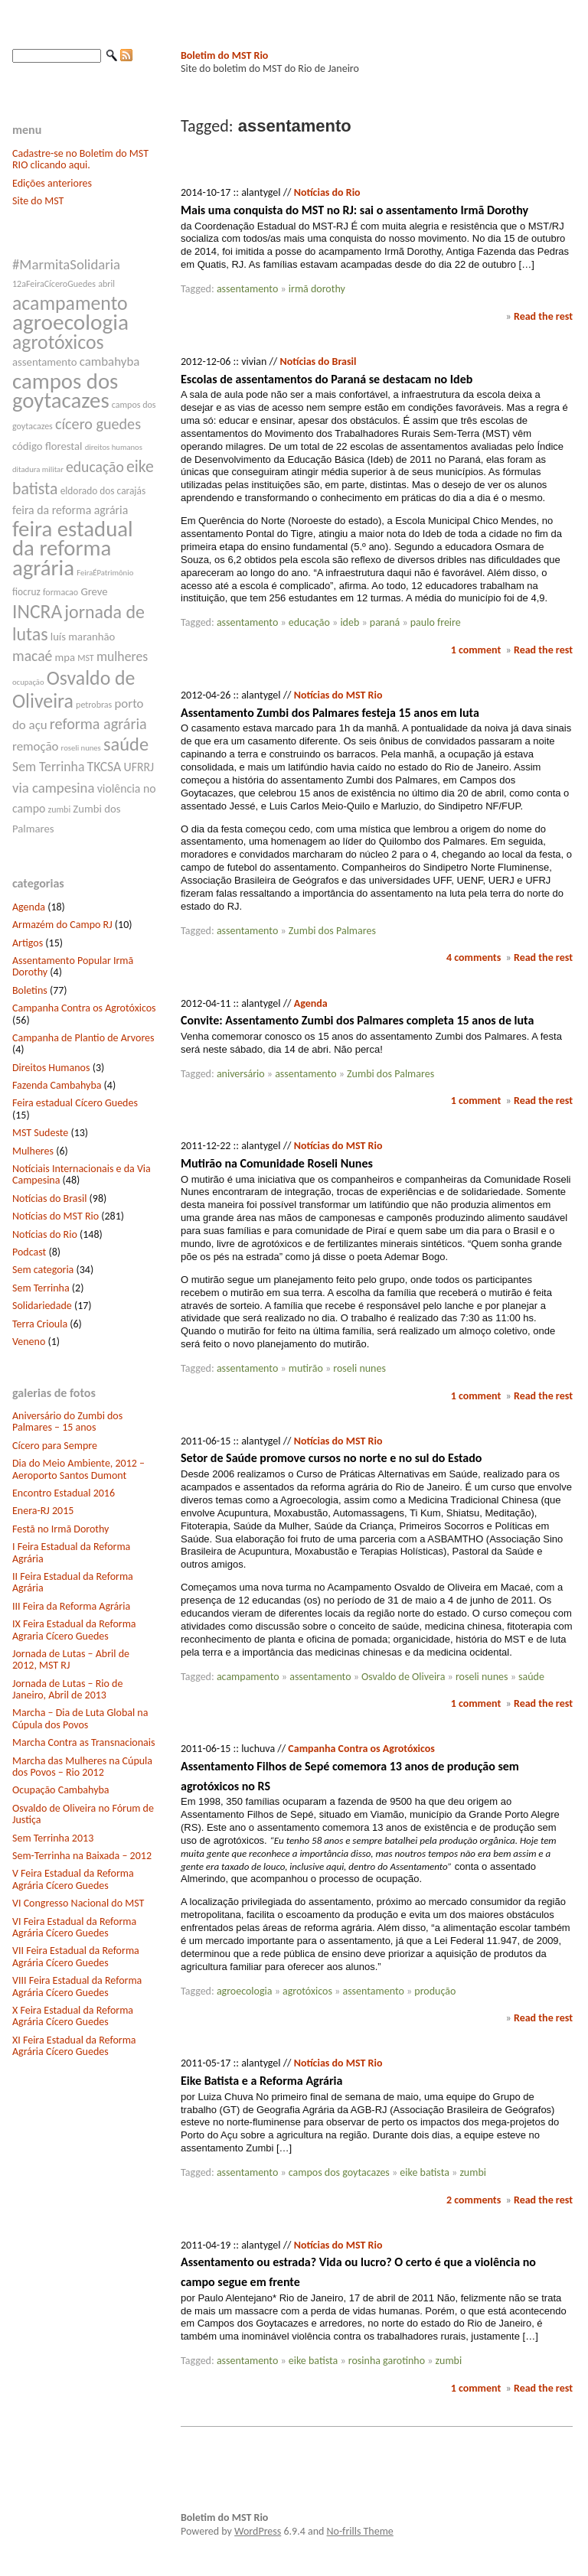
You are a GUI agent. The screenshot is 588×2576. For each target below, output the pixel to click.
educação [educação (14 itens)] (95, 467)
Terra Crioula (39, 1323)
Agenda (28, 906)
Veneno (28, 1341)
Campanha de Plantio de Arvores (83, 1037)
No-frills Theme (360, 2531)
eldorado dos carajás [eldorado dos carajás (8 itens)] (103, 490)
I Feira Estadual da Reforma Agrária (71, 1552)
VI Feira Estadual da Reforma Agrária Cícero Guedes (74, 1927)
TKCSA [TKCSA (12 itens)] (104, 766)
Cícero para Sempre (54, 1445)
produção (435, 1991)
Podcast (29, 1252)
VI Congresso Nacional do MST (78, 1903)
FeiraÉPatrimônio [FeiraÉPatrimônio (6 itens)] (105, 573)
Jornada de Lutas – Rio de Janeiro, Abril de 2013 (67, 1689)
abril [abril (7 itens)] (106, 283)
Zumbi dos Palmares (332, 930)
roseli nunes (359, 1368)
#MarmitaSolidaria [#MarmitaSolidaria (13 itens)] (66, 264)
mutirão (306, 1368)
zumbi (472, 2172)
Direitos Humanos (51, 1067)
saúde (531, 1676)
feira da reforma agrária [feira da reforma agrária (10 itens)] (70, 510)
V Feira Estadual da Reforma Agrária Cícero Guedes (73, 1879)
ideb (349, 622)
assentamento (247, 288)
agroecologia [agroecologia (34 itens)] (70, 322)
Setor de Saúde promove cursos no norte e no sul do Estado (331, 1458)
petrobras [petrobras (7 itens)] (94, 704)
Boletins (29, 990)
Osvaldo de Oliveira (403, 1676)
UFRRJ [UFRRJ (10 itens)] (139, 767)
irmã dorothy (317, 288)
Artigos (27, 942)
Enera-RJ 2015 (43, 1510)
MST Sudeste (40, 1132)
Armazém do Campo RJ (62, 924)
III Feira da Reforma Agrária (71, 1606)
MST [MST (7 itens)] (85, 658)
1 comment (476, 649)
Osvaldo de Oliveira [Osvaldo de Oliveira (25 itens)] (73, 689)
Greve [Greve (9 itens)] (93, 591)
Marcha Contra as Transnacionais (83, 1742)
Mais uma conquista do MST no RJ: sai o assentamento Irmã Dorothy (354, 210)
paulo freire (435, 622)
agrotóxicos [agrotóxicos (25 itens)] (58, 342)
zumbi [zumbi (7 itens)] (59, 809)
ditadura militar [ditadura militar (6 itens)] (38, 469)
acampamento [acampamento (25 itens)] (70, 303)
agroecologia (245, 1991)
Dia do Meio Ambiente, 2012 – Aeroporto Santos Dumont (78, 1469)
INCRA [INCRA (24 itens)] (37, 612)
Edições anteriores (52, 183)
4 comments (473, 957)
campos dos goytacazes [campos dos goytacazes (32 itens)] (65, 391)
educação (309, 622)
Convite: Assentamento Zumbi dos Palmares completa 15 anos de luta (357, 1020)
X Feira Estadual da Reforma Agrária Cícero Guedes (72, 2016)
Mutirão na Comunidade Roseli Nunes (277, 1163)
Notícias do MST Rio (55, 1216)
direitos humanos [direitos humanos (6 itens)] (113, 447)
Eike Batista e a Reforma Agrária (261, 2080)
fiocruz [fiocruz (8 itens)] (26, 591)
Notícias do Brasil (49, 1198)
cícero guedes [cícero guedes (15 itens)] (98, 424)
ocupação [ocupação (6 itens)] (28, 682)
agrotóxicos (307, 1991)
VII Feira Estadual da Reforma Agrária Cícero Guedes (75, 1956)
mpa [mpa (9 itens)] (64, 657)
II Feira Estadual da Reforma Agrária (72, 1582)
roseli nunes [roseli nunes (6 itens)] (81, 748)
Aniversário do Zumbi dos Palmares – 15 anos (67, 1421)
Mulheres (33, 1151)
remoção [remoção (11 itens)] (35, 746)
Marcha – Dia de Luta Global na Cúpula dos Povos (80, 1718)
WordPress (257, 2531)
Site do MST (38, 200)
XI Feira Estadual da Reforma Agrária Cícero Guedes (74, 2046)
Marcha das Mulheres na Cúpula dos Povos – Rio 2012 (82, 1766)
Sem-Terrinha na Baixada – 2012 (82, 1855)
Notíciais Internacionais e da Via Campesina (81, 1174)
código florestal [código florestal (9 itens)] (47, 446)
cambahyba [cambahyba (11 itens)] (110, 361)
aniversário (241, 1073)
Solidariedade (42, 1305)
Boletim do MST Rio (224, 55)
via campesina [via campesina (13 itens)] (53, 787)
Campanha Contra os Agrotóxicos (84, 1007)
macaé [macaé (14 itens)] (32, 655)
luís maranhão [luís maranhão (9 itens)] (83, 636)
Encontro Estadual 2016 (63, 1493)
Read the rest (543, 316)
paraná (385, 622)
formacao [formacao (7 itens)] (60, 592)
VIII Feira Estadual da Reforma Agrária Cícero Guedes (77, 1986)
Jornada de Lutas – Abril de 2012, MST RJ (70, 1659)
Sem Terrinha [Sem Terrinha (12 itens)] (48, 766)
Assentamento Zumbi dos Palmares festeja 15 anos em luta (330, 712)
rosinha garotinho (386, 2360)
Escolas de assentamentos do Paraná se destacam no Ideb (326, 379)
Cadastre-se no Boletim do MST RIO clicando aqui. (80, 159)
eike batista (424, 2172)
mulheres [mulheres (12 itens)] (122, 656)
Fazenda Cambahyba (56, 1085)
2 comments (473, 2199)
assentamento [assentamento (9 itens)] (44, 362)
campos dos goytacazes (339, 2172)
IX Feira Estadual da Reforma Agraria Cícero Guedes (74, 1629)
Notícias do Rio (44, 1234)
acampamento (248, 1676)
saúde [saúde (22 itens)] (126, 744)
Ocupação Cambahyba (60, 1789)
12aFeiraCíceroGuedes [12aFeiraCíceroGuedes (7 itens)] (54, 283)
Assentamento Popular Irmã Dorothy (72, 966)
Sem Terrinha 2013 (52, 1838)
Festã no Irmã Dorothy (60, 1529)
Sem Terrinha (41, 1288)
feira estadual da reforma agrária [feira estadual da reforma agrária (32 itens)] (72, 548)
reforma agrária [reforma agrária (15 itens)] (98, 724)
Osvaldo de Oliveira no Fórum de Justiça (83, 1814)
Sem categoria (43, 1269)
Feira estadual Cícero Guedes (75, 1102)
